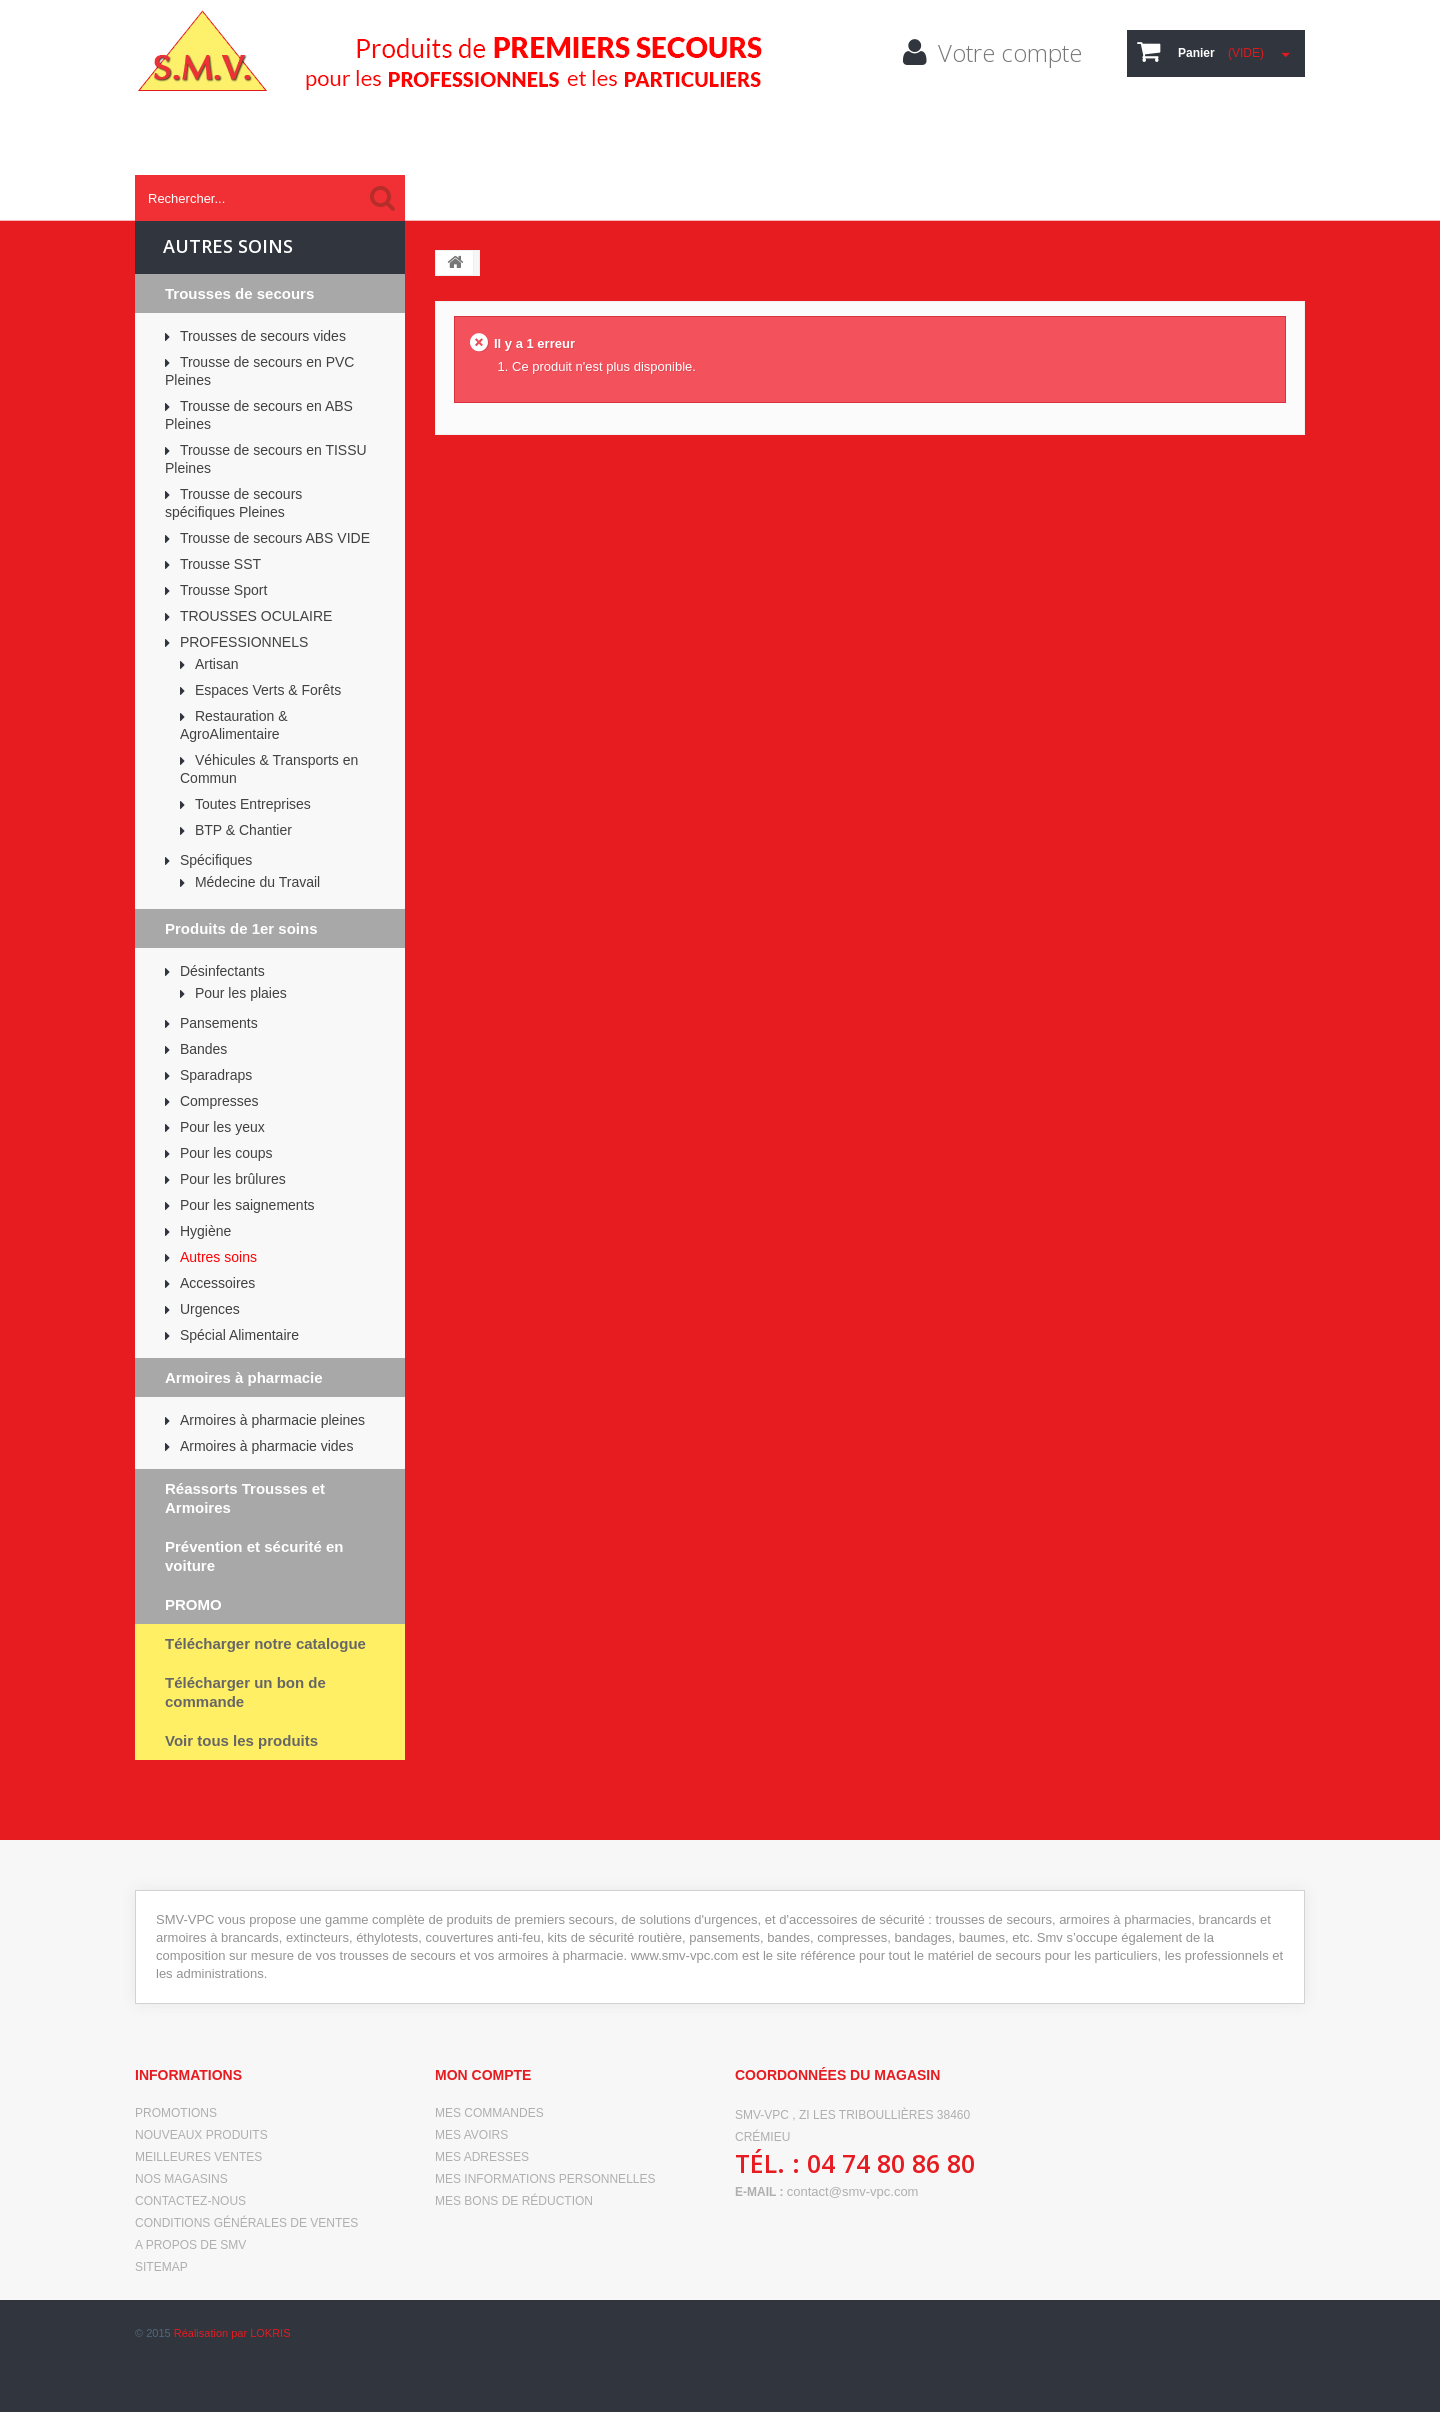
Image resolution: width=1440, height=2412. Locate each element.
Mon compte (483, 2075)
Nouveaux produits (201, 2135)
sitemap (161, 2267)
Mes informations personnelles (545, 2179)
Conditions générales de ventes (246, 2223)
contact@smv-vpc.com (853, 2191)
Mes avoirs (471, 2135)
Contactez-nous (190, 2201)
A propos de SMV (190, 2245)
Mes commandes (489, 2113)
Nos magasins (181, 2179)
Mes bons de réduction (514, 2201)
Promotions (176, 2113)
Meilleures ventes (198, 2157)
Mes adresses (482, 2157)
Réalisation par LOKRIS (232, 2382)
